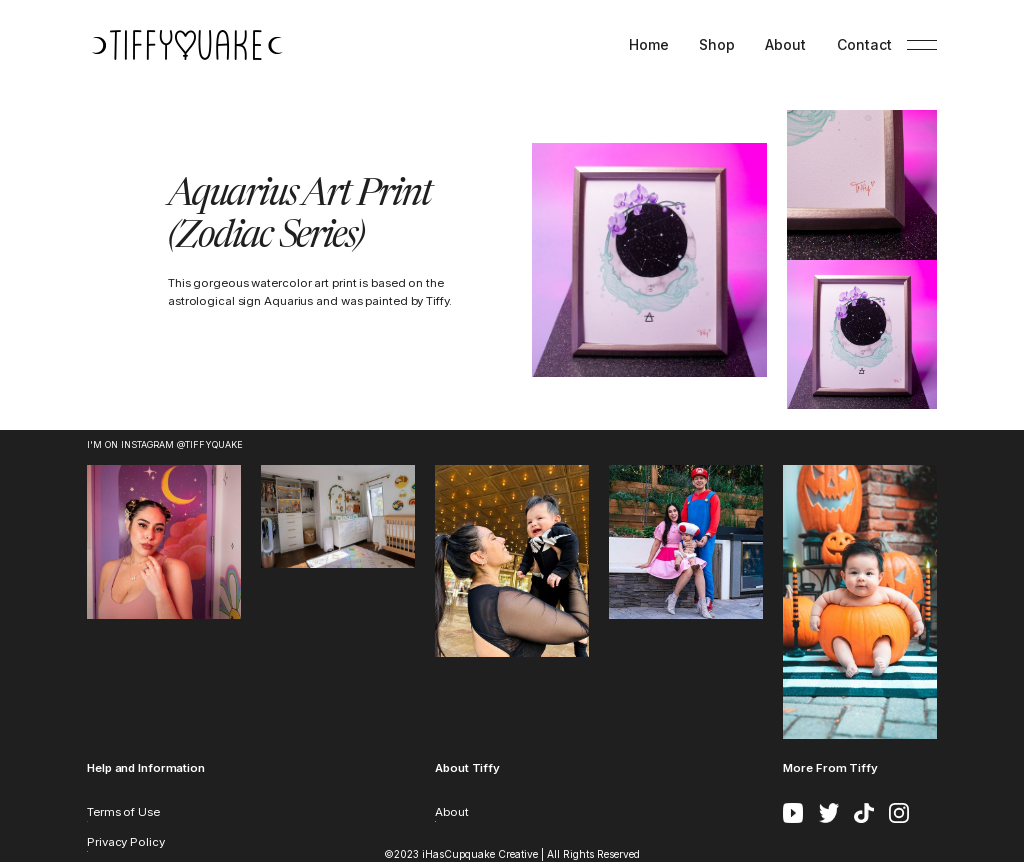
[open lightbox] (649, 260)
